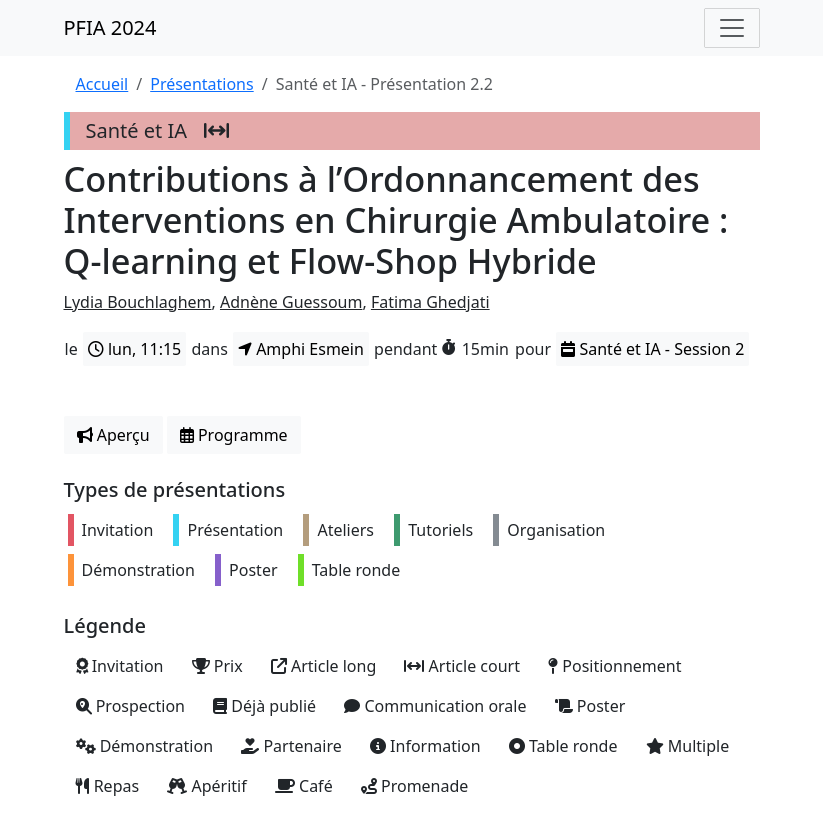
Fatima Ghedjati (430, 302)
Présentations (201, 84)
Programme (234, 435)
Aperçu (113, 435)
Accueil (102, 84)
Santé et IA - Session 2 (652, 349)
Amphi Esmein (301, 349)
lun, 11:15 (134, 349)
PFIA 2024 (110, 27)
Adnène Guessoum (291, 302)
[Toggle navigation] (732, 28)
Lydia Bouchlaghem (138, 302)
